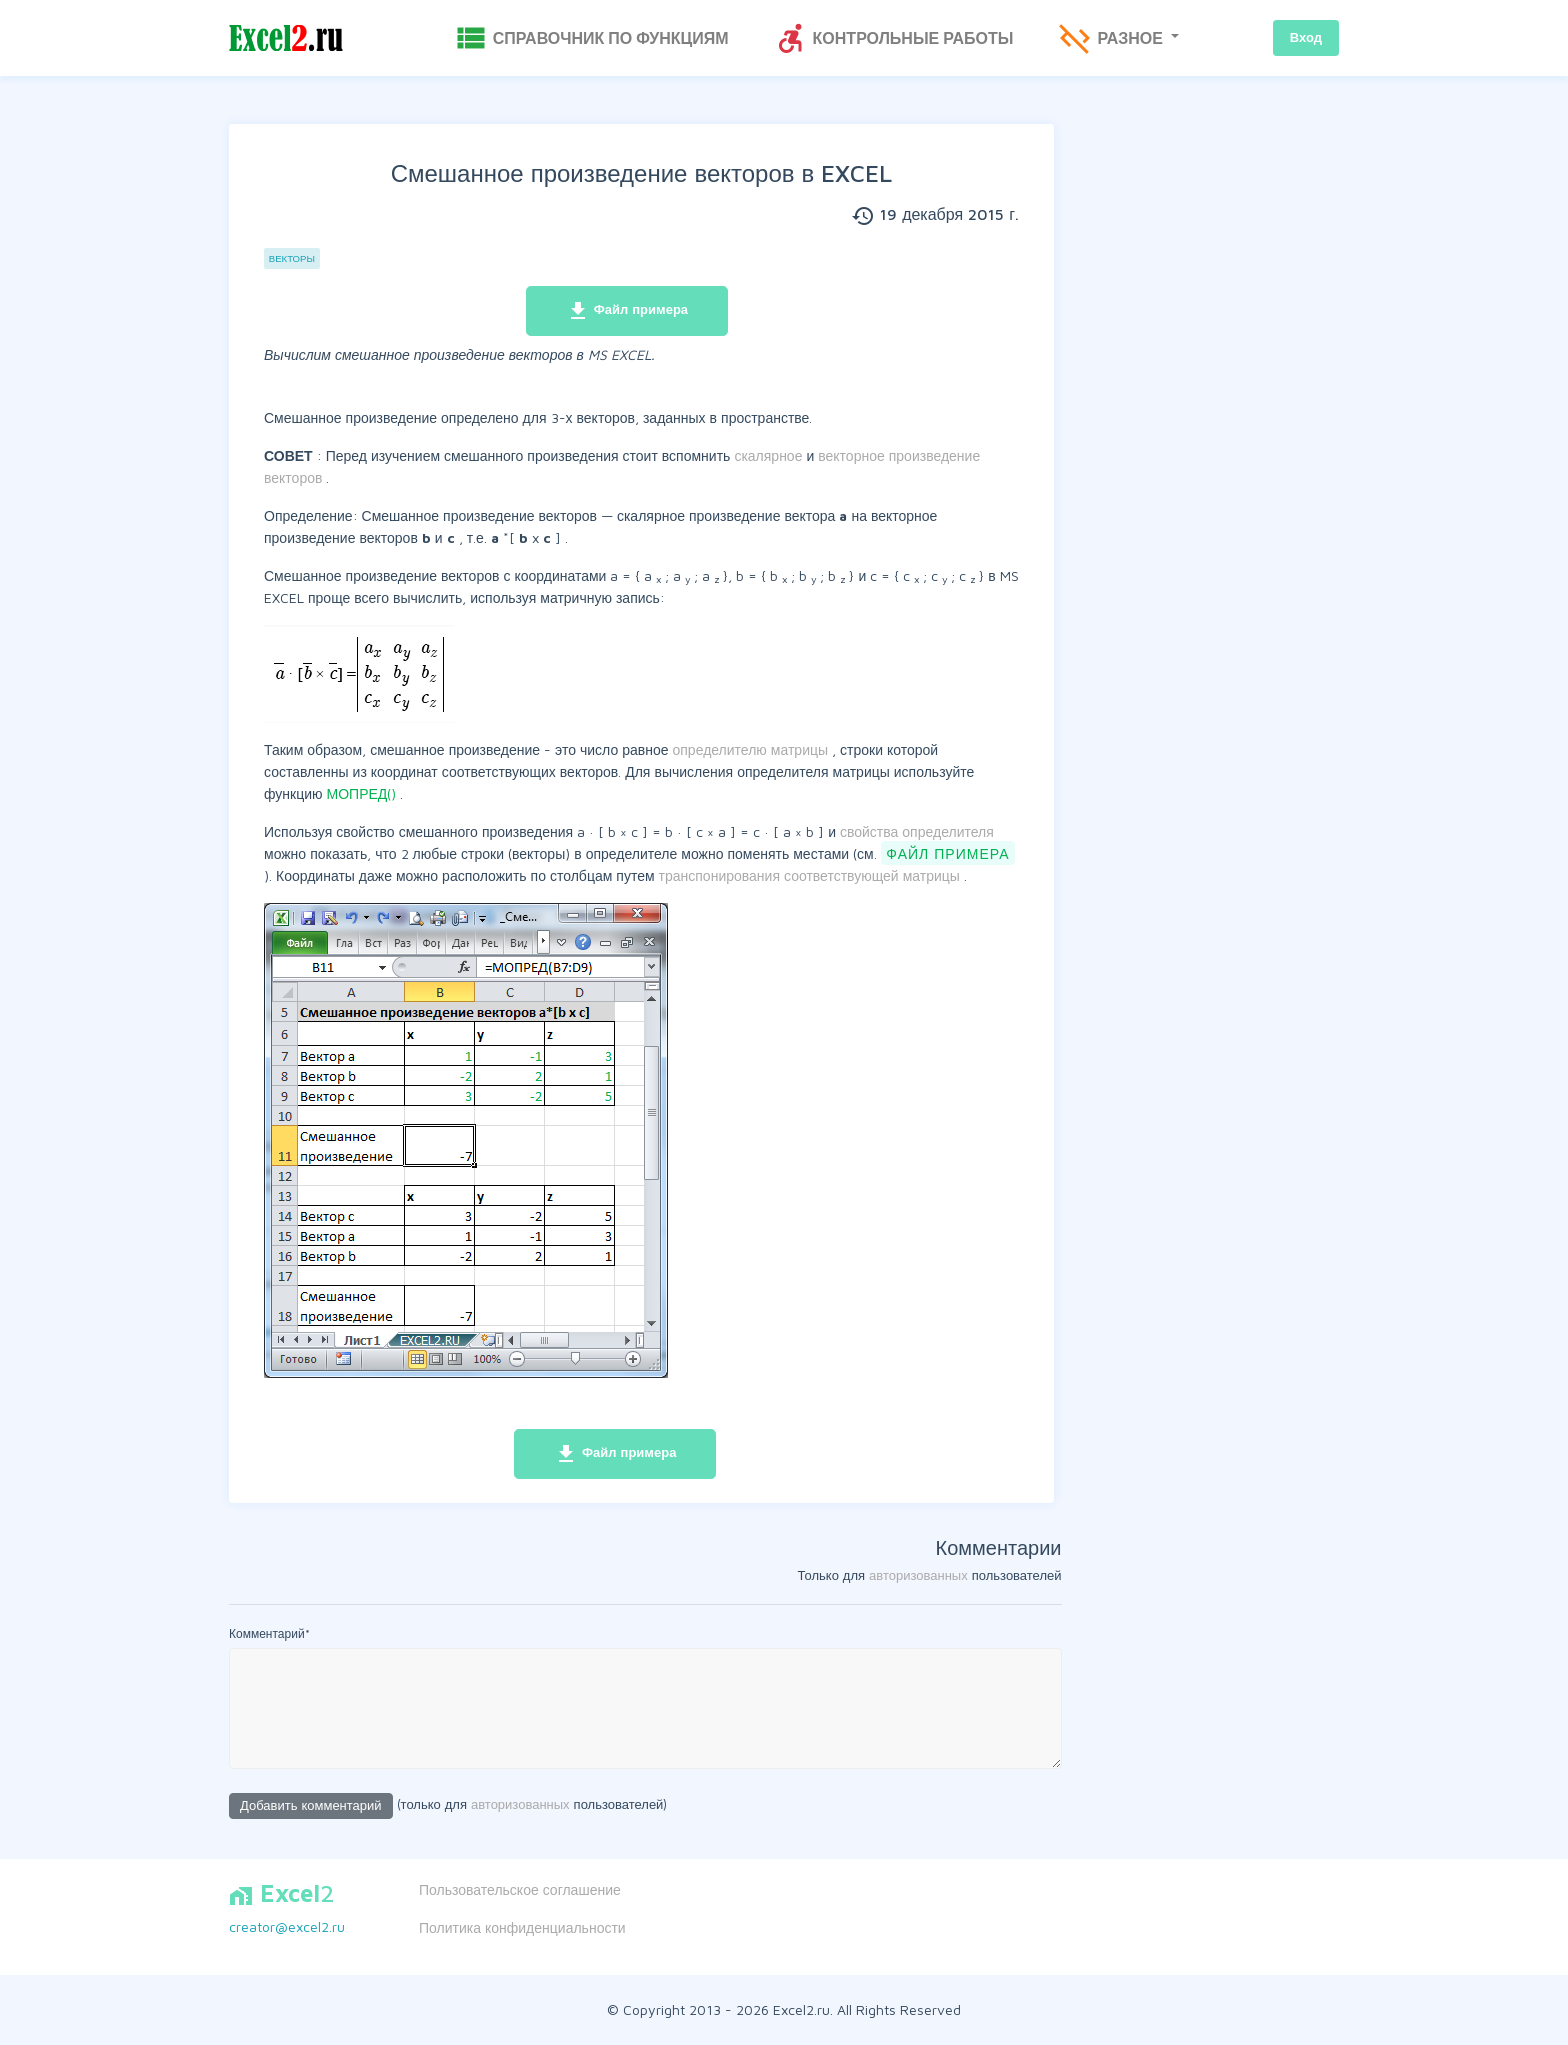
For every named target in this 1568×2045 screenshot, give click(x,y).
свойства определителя (917, 831)
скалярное (770, 455)
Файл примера (627, 311)
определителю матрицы (753, 749)
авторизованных (918, 1575)
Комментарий (269, 1633)
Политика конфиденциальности (522, 1927)
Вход (1306, 37)
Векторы (292, 258)
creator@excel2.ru (287, 1926)
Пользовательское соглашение (520, 1889)
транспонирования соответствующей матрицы (811, 875)
